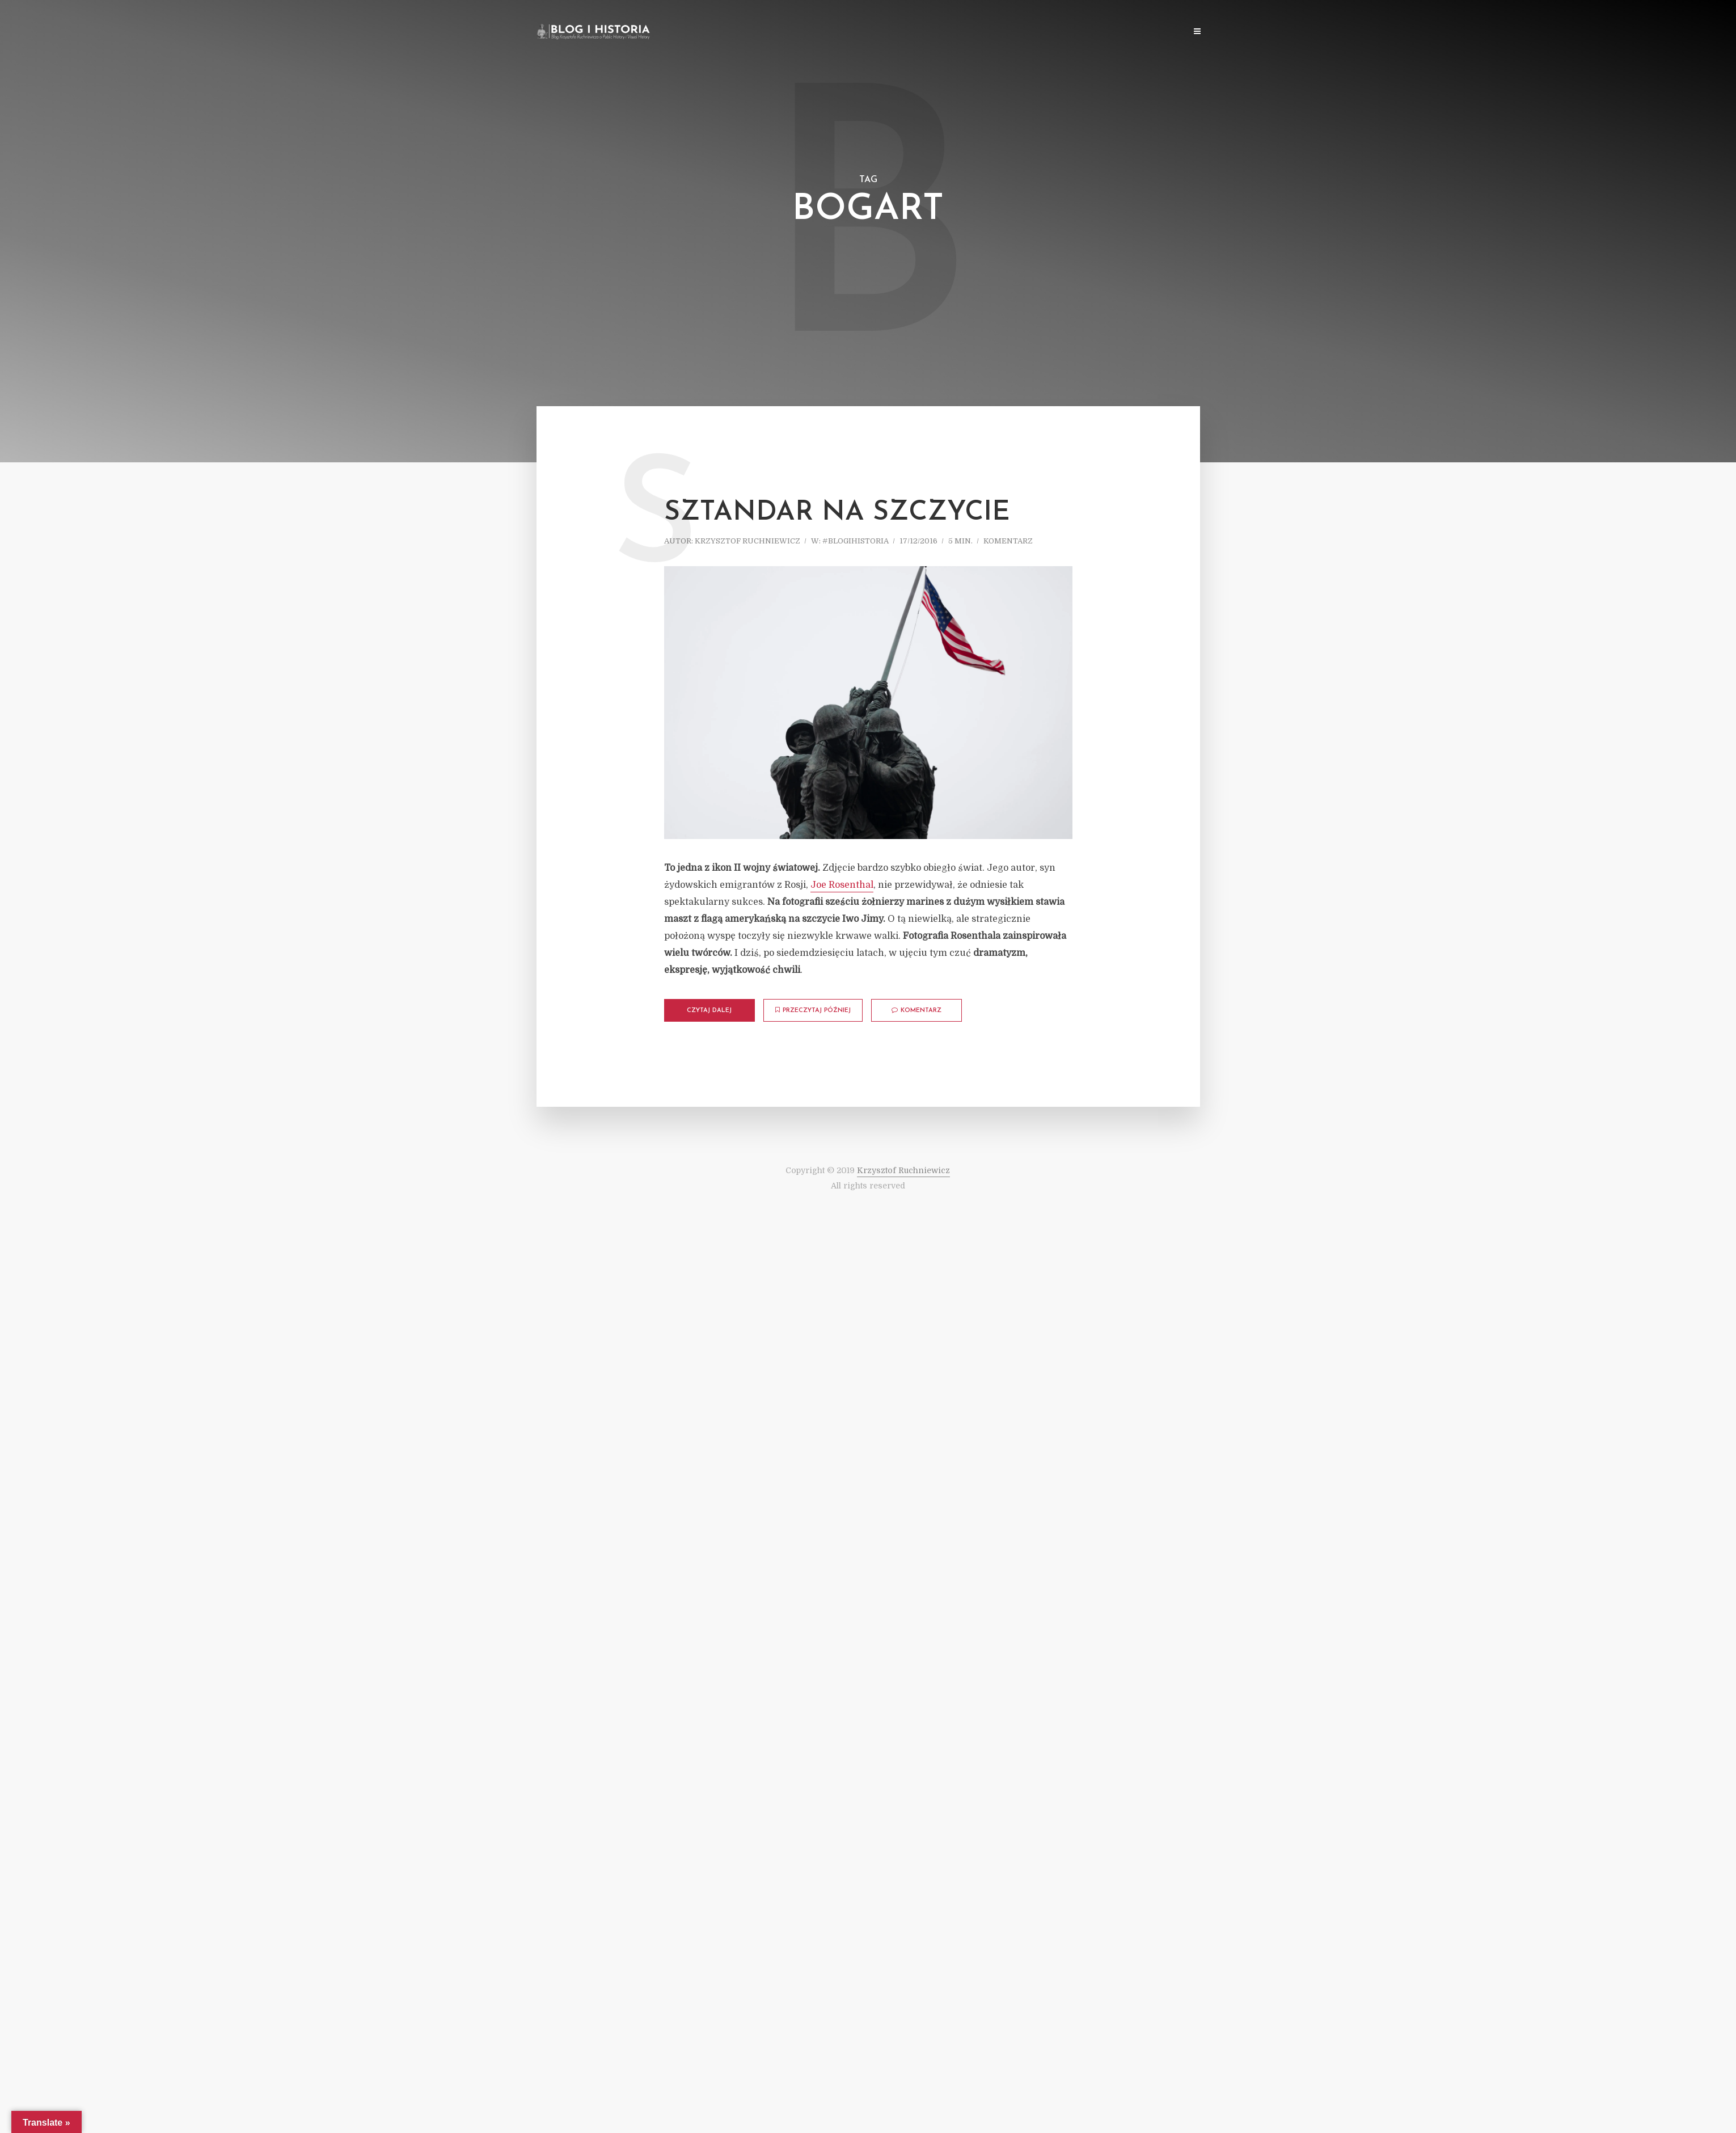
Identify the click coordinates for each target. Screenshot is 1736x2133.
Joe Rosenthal (841, 885)
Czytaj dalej (709, 1011)
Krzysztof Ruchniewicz (747, 541)
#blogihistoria (855, 541)
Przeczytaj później (813, 1010)
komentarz (1008, 541)
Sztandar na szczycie (837, 512)
